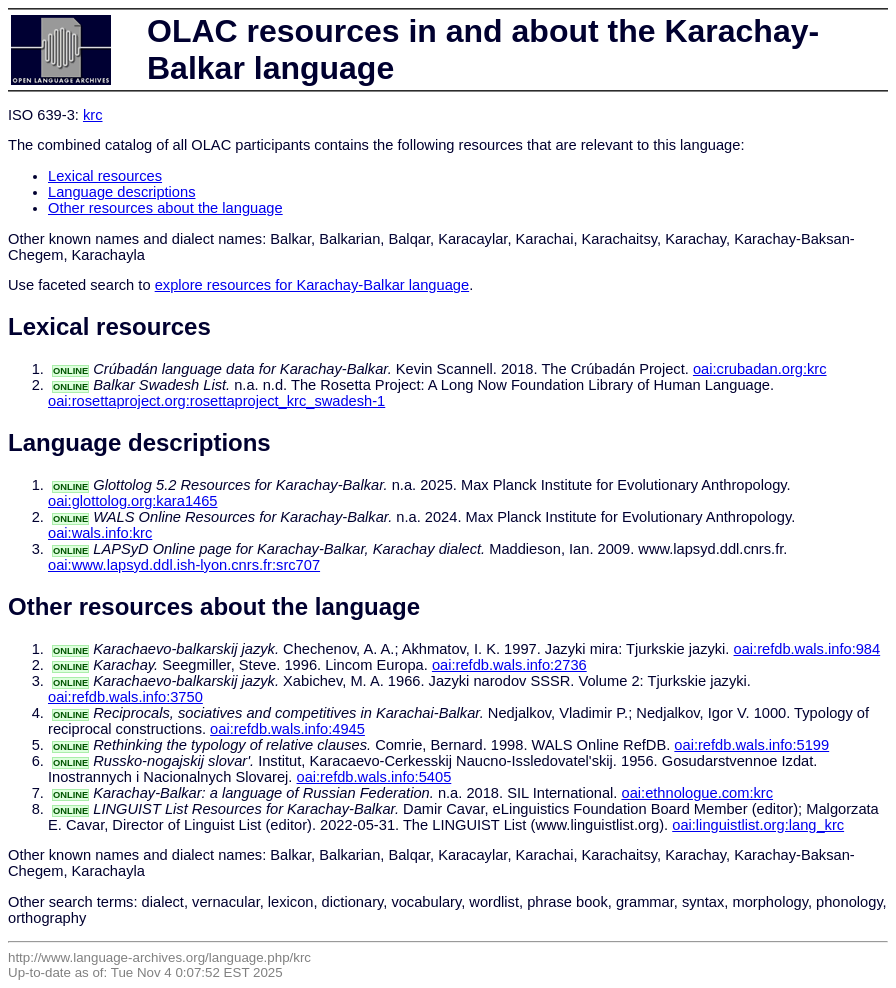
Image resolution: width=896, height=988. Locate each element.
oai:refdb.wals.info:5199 (751, 745)
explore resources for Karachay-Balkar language (312, 285)
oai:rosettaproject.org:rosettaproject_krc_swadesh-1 (216, 401)
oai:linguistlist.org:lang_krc (758, 825)
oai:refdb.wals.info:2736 (509, 665)
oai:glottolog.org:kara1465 (132, 501)
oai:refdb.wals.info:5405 (373, 777)
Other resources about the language (165, 208)
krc (93, 115)
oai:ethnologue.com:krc (698, 793)
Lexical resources (105, 176)
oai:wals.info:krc (100, 533)
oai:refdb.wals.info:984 (807, 649)
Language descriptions (122, 192)
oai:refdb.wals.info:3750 (125, 697)
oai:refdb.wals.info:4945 (287, 729)
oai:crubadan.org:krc (760, 369)
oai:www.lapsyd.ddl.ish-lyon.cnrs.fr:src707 (184, 565)
